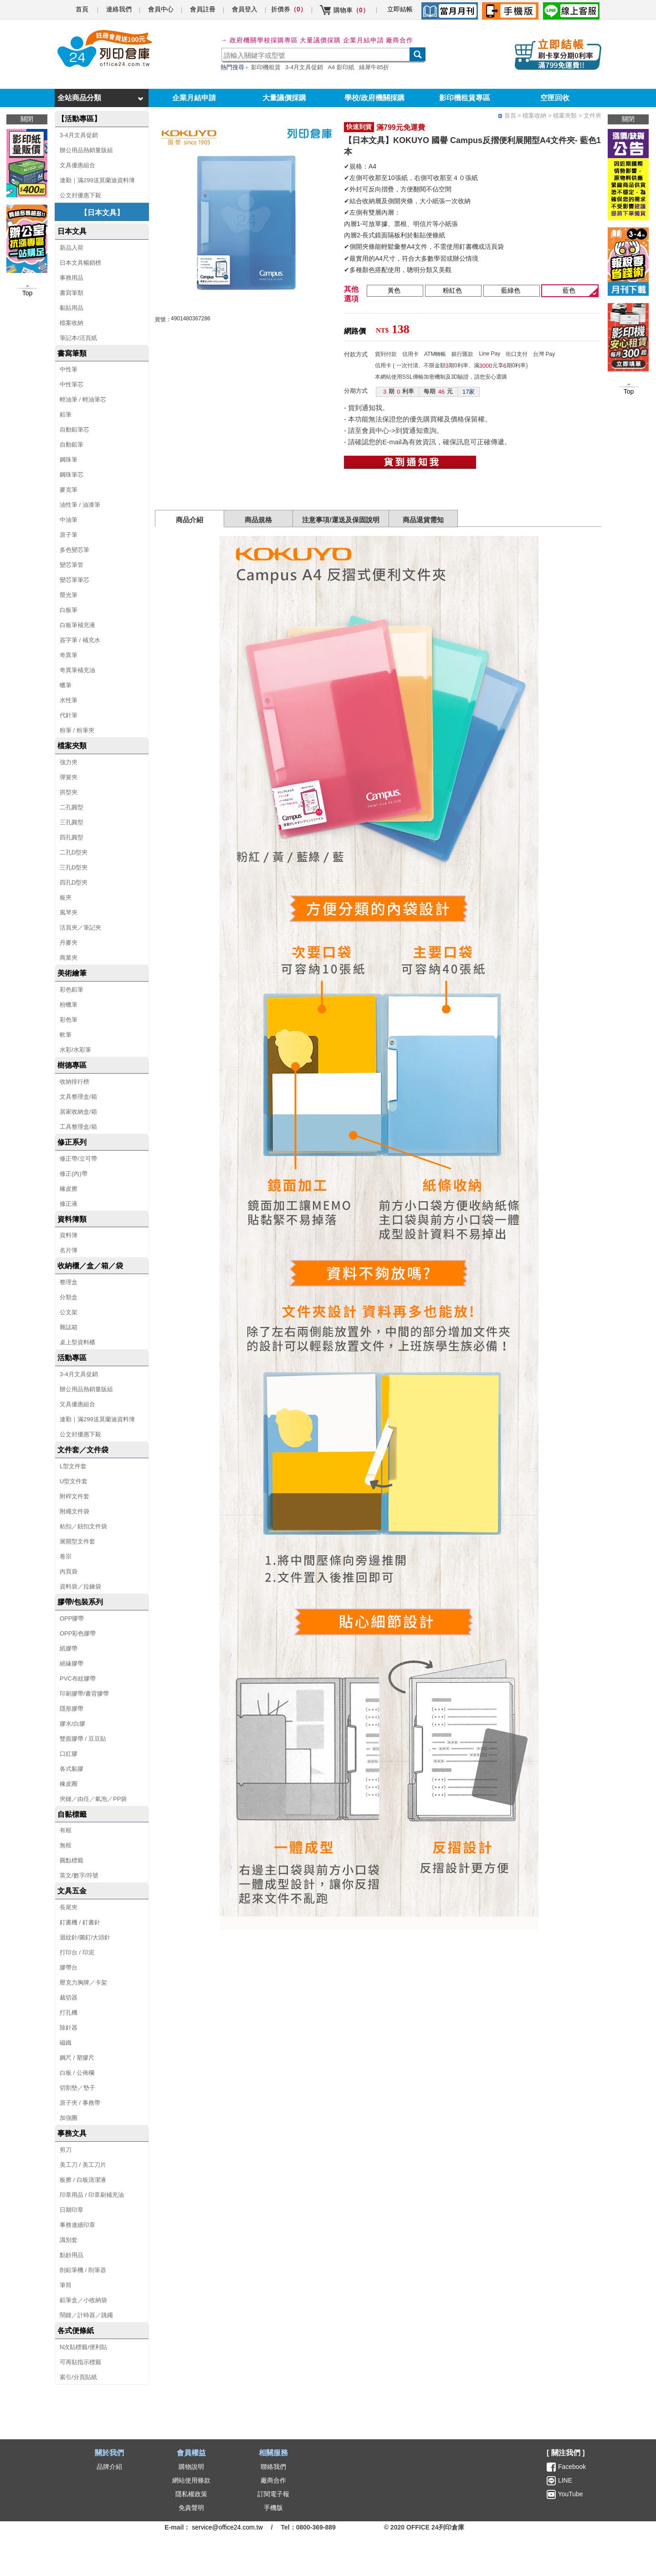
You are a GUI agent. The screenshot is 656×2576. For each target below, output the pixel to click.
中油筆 (68, 519)
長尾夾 (68, 1907)
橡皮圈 (68, 1783)
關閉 (628, 119)
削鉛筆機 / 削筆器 (83, 2270)
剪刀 (66, 2149)
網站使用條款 (191, 2480)
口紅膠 (68, 1753)
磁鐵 (66, 2042)
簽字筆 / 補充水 (80, 640)
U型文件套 (73, 1481)
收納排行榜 (74, 1081)
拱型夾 (68, 792)
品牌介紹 (109, 2466)
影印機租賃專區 (464, 98)
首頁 (82, 9)
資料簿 (68, 1235)
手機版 (273, 2507)
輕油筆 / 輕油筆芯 (83, 399)
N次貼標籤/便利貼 (83, 2347)
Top (629, 391)
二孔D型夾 (73, 852)
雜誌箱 (68, 1327)
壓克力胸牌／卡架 (83, 1982)
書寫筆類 (71, 292)
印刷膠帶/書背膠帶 (84, 1693)
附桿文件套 (74, 1496)
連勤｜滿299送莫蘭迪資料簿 (97, 180)
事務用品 (71, 277)
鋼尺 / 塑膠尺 (77, 2057)
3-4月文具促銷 (304, 67)
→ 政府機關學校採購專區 (259, 40)
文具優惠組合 (77, 165)
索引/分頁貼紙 (78, 2377)
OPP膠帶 (72, 1618)
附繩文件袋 (74, 1511)
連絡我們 (119, 9)
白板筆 (68, 610)
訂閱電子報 (273, 2494)
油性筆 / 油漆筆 (80, 504)
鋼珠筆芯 (71, 474)
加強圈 (68, 2117)
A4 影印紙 (341, 67)
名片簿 (68, 1250)
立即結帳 (400, 9)
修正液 (68, 1203)
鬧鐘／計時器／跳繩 (86, 2315)
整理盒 (68, 1282)
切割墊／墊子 (77, 2087)
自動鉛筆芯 (74, 429)
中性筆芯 (71, 384)
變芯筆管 (71, 564)
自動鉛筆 (71, 444)
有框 (66, 1830)
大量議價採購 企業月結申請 (342, 40)
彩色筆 (68, 1019)
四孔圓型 (71, 837)
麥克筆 (68, 489)
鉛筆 (66, 414)
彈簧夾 (68, 777)
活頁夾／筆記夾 (80, 927)
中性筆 (68, 369)
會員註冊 (202, 9)
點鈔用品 (71, 2255)
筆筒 (66, 2285)
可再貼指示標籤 (80, 2362)
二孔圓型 (71, 807)
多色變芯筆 (74, 549)
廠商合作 (399, 40)
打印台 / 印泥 (77, 1952)
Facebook (572, 2466)
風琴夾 (68, 912)
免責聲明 (191, 2507)
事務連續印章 (77, 2224)
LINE (564, 2480)
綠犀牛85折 (374, 67)
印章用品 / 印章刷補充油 (92, 2194)
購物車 (351, 10)
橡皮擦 (68, 1188)
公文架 (68, 1312)
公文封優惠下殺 (80, 195)
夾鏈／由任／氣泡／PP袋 (93, 1798)
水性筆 (68, 700)
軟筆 (66, 1034)
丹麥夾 (68, 942)
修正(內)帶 (73, 1173)
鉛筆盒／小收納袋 (83, 2300)
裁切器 (68, 1997)
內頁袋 (68, 1571)
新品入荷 (71, 247)
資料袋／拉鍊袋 (80, 1586)
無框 (66, 1845)
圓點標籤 (71, 1860)
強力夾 (68, 762)
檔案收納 (71, 322)
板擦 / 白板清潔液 (83, 2179)
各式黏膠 (71, 1768)
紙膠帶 (68, 1648)
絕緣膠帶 (71, 1663)
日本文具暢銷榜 (80, 262)
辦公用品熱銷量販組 (86, 150)
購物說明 (191, 2466)
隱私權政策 (191, 2494)
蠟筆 (66, 685)
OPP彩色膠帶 (78, 1633)
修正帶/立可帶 (78, 1158)
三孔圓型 (71, 822)
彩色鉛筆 (71, 989)
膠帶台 (68, 1967)
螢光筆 (68, 594)
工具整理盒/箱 (78, 1126)
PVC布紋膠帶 (78, 1678)
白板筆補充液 (77, 625)
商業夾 (68, 957)
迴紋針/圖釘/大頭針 (85, 1937)
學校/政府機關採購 (374, 98)
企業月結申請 (194, 98)
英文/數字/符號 (79, 1875)
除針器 (68, 2027)
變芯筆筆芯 (74, 579)
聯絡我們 (273, 2466)
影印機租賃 (266, 67)
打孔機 (68, 2012)
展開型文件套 (77, 1541)
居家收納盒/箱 (78, 1111)
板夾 (66, 897)
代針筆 (68, 715)
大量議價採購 (284, 98)
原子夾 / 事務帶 (80, 2102)
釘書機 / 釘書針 (80, 1922)
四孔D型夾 (73, 882)
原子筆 (68, 534)
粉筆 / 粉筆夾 (77, 730)
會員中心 (161, 9)
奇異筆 (68, 655)
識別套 (68, 2240)
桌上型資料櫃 (77, 1342)
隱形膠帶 (71, 1708)
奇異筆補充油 (77, 670)
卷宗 (66, 1556)
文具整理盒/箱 (78, 1096)
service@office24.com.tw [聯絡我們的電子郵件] (227, 2527)
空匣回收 (554, 98)
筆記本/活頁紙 (78, 337)
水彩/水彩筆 (75, 1049)
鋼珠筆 (68, 459)
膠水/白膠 (72, 1723)
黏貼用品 (71, 307)
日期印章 (71, 2209)
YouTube (569, 2494)
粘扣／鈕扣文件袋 (83, 1526)
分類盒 (68, 1297)
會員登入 (244, 9)
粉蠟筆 (68, 1004)
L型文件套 (73, 1466)
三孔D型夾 (73, 867)
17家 (468, 391)
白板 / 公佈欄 (77, 2072)
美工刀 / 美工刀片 (83, 2164)
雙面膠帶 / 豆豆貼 (83, 1738)
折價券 (289, 9)
